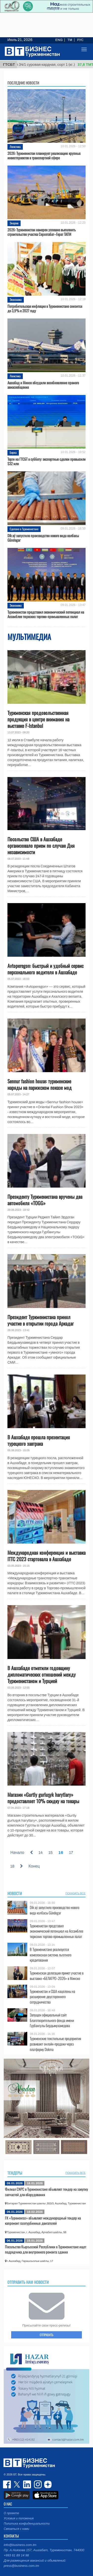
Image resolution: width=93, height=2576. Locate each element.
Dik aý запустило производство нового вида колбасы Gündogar (43, 537)
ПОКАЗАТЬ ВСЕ (75, 1893)
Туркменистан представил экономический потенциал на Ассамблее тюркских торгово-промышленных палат (45, 614)
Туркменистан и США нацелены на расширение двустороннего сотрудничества (52, 1997)
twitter (17, 2484)
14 (40, 1852)
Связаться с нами (16, 2529)
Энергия (14, 223)
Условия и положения (18, 2518)
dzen (47, 2484)
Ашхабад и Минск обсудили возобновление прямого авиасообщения (43, 384)
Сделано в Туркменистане (24, 529)
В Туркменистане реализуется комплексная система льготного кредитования (50, 1955)
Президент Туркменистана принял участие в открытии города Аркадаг (40, 1320)
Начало (17, 1852)
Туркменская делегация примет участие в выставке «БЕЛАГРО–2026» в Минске (57, 1975)
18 (12, 1866)
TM (69, 40)
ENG (58, 40)
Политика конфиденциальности (27, 2523)
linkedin (27, 2484)
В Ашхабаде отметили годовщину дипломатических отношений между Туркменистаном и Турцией (41, 1674)
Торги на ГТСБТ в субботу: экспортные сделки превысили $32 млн (46, 461)
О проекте (11, 2513)
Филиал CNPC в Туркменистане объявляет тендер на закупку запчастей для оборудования (46, 2191)
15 (50, 1852)
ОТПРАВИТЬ (46, 2334)
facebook (7, 2484)
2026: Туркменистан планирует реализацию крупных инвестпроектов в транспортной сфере (44, 155)
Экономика (16, 299)
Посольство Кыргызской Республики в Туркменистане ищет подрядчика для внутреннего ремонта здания (45, 2249)
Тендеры (14, 2173)
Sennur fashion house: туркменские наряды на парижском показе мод (39, 1084)
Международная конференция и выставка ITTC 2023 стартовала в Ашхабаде (46, 1555)
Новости (14, 1893)
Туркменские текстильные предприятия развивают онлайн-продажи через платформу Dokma (55, 2044)
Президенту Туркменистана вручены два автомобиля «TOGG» (44, 1199)
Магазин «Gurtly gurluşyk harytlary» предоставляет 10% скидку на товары (43, 1797)
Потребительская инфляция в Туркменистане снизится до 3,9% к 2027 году (44, 308)
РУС (80, 40)
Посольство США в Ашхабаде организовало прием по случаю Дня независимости (41, 845)
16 (60, 1852)
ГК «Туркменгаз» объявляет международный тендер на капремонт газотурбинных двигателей (43, 2220)
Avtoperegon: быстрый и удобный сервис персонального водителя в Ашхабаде (45, 968)
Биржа (13, 452)
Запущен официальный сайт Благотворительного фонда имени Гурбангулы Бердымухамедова (52, 2020)
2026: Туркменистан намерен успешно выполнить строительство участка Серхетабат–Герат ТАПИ (41, 231)
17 (71, 1852)
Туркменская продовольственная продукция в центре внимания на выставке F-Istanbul (38, 719)
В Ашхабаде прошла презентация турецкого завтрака (38, 1440)
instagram (37, 2484)
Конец (34, 1866)
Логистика (15, 146)
